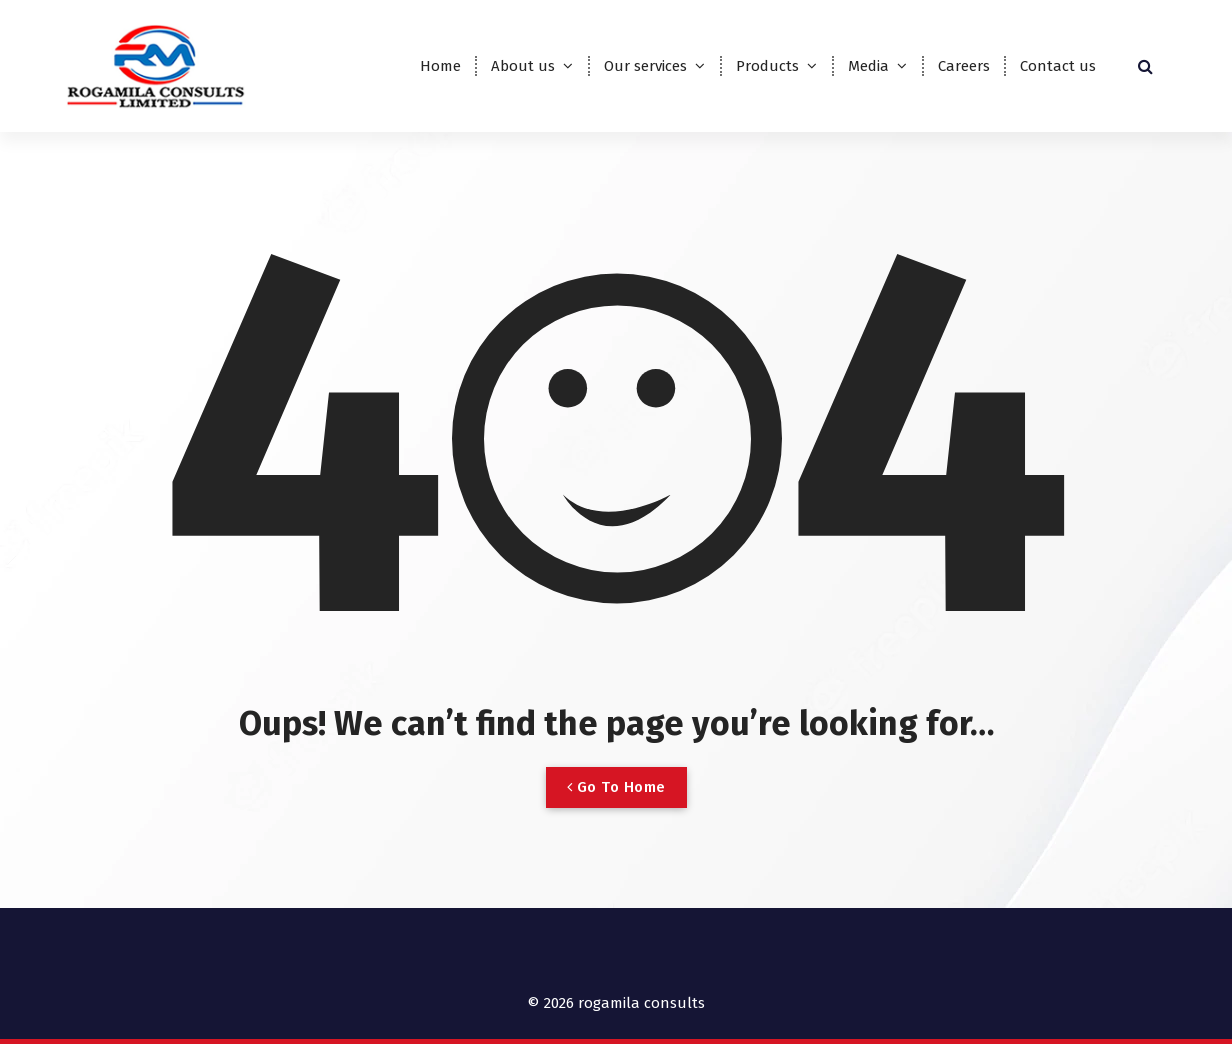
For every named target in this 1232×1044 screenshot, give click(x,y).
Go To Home (616, 787)
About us (523, 66)
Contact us (1058, 66)
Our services (645, 66)
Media (868, 66)
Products (767, 66)
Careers (964, 66)
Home (440, 66)
